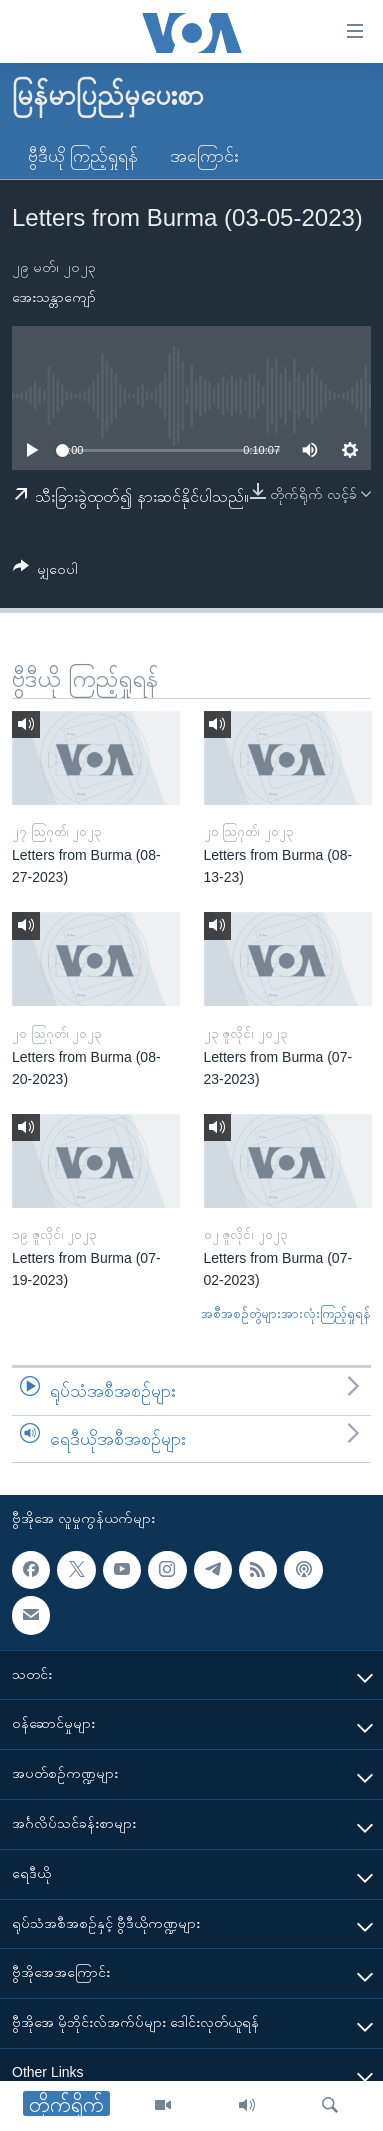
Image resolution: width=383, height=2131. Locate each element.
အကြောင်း (204, 156)
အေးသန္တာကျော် (54, 297)
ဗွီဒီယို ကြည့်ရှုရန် (83, 156)
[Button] (45, 572)
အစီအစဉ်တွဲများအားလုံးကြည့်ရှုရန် (286, 1313)
